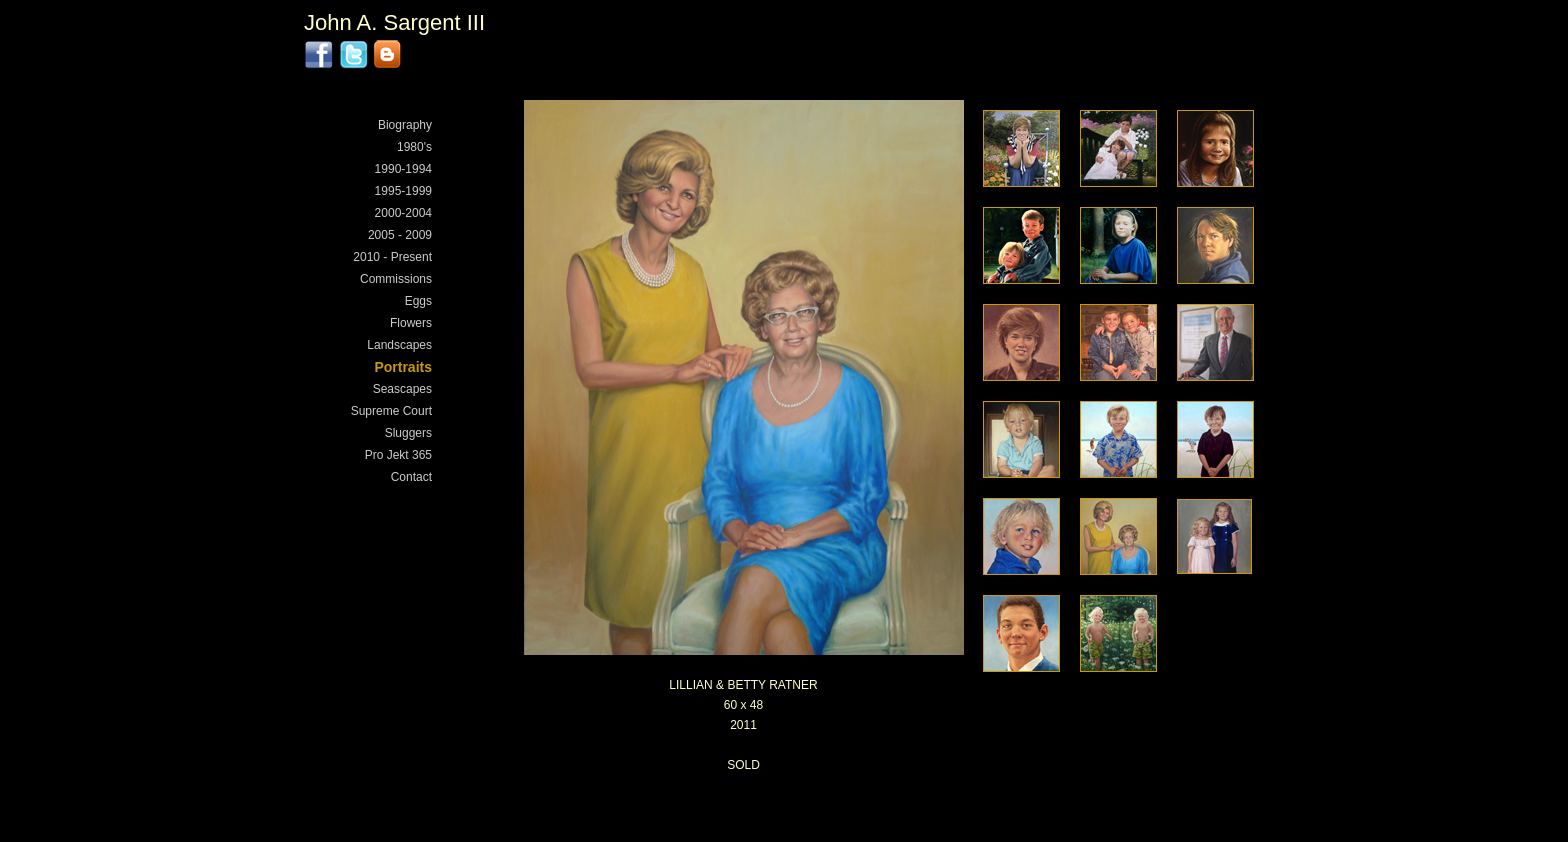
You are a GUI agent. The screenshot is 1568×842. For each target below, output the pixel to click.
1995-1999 (403, 191)
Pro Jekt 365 (398, 455)
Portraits (403, 367)
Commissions (396, 279)
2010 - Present (392, 257)
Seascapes (402, 389)
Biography (405, 125)
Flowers (411, 323)
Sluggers (408, 433)
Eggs (418, 301)
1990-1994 (403, 169)
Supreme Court (391, 411)
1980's (414, 147)
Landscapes (399, 345)
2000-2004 (403, 213)
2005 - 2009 (400, 235)
